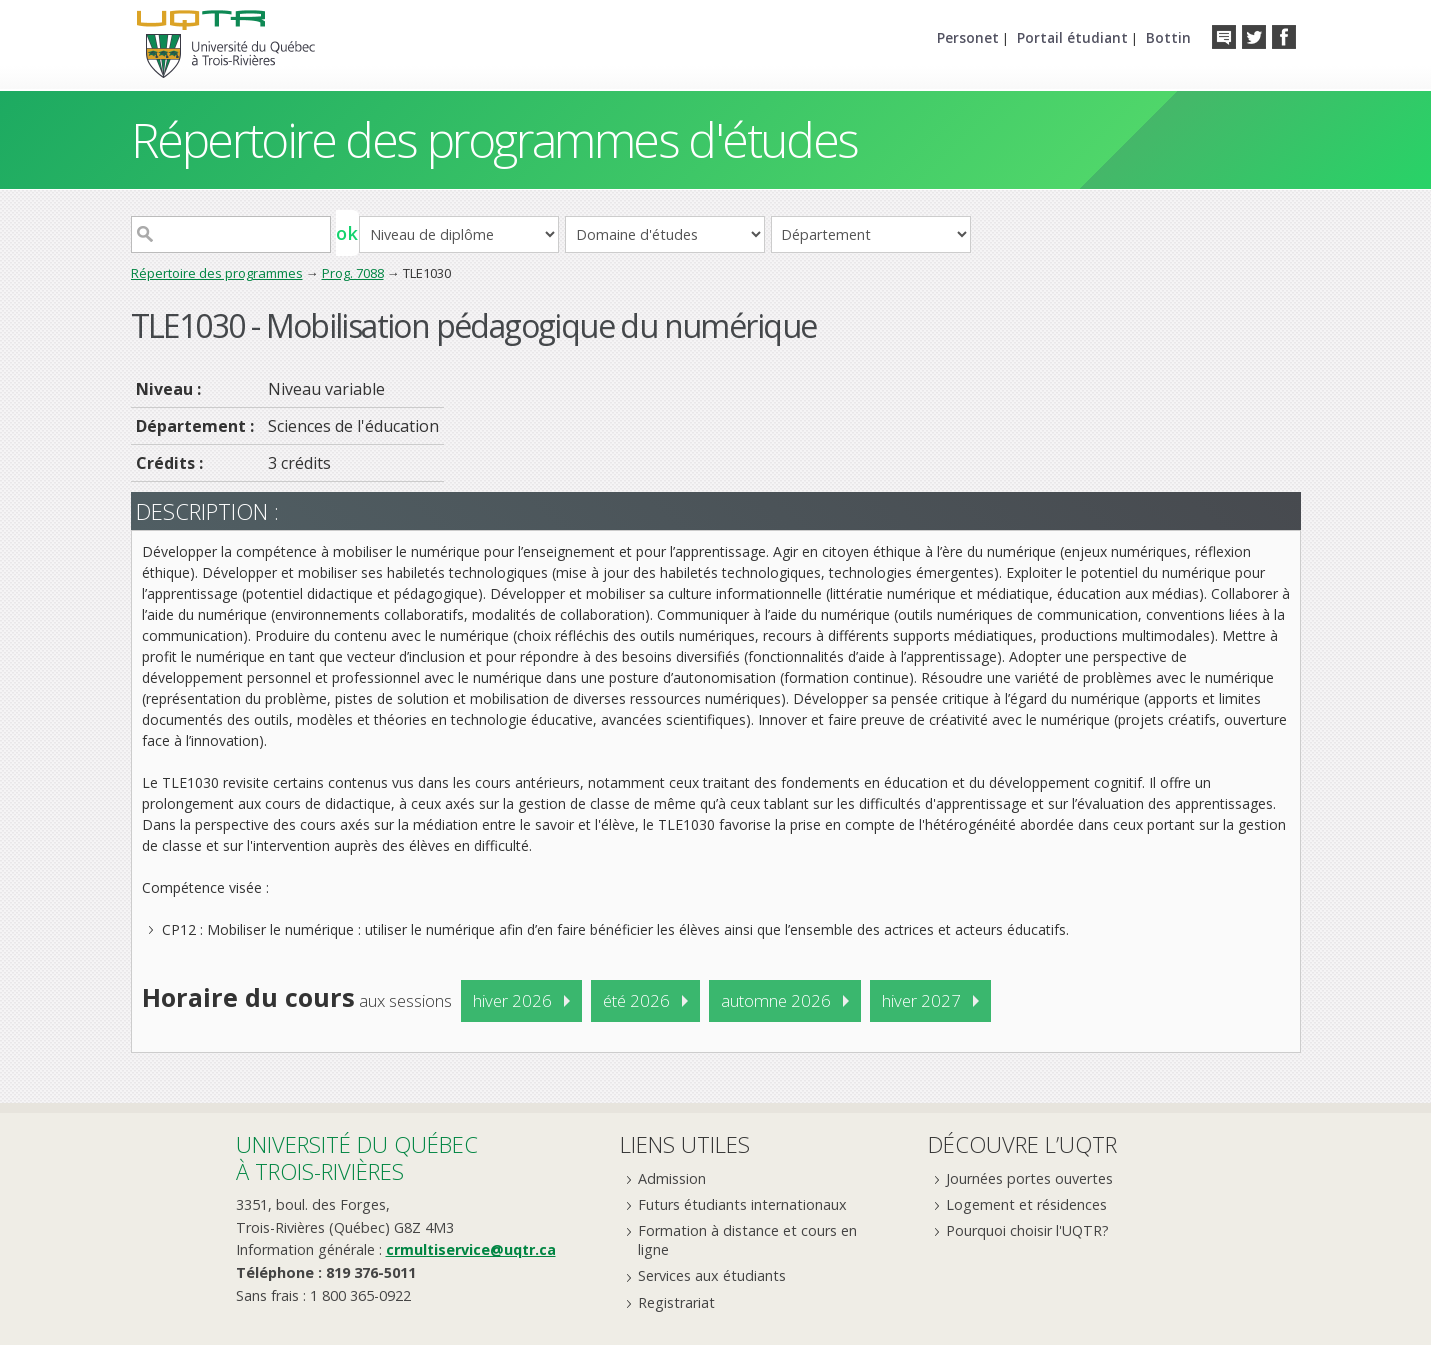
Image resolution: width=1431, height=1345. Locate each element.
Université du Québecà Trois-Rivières (357, 1157)
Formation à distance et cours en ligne (747, 1240)
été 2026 (636, 1000)
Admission (672, 1178)
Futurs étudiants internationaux (742, 1204)
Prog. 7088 (353, 273)
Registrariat (676, 1302)
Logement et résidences (1026, 1204)
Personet (968, 37)
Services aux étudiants (712, 1275)
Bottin (1168, 37)
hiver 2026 (512, 1000)
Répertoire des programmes (217, 273)
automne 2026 (776, 1000)
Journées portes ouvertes (1029, 1178)
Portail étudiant (1072, 37)
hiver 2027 (921, 1000)
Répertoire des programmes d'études (494, 139)
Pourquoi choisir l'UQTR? (1027, 1230)
